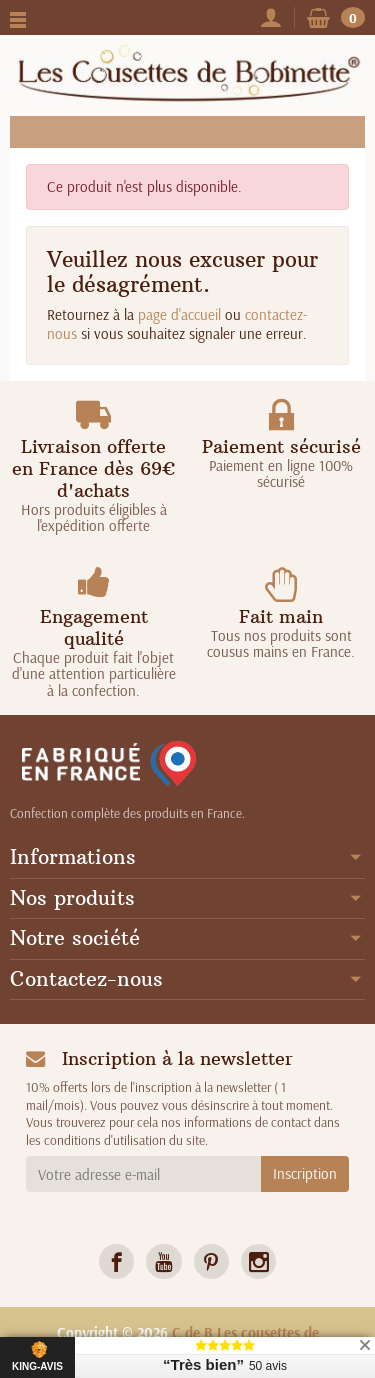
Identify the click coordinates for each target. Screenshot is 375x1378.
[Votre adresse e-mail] (143, 1174)
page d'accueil (179, 314)
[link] (116, 1261)
